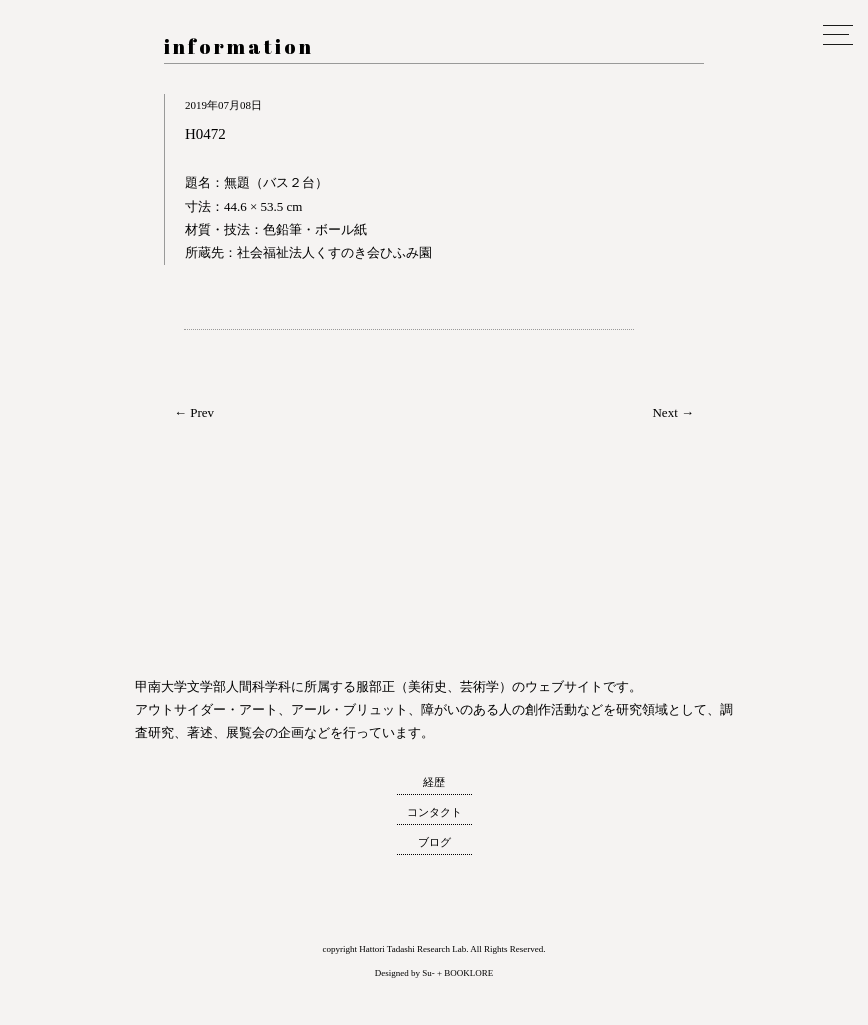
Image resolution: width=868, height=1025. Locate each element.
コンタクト (434, 812)
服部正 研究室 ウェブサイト (55, 176)
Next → (673, 412)
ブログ (434, 842)
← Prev (194, 412)
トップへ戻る (59, 989)
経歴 (434, 782)
